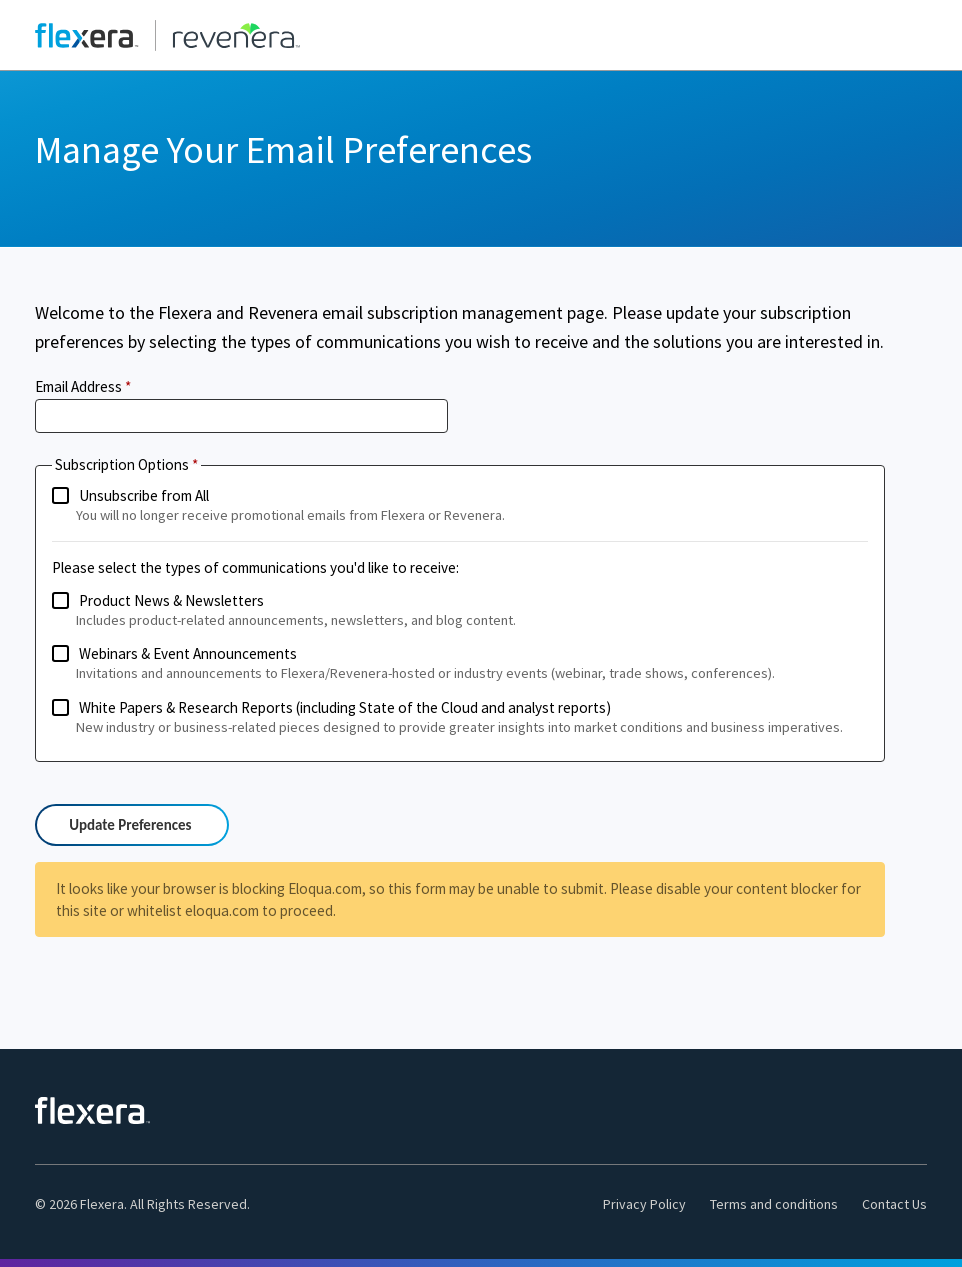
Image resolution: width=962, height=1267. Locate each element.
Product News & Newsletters (461, 611)
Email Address (78, 386)
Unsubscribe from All (461, 506)
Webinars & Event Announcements (461, 664)
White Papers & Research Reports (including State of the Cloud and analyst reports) (461, 718)
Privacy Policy (644, 1204)
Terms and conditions (774, 1204)
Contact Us (894, 1204)
